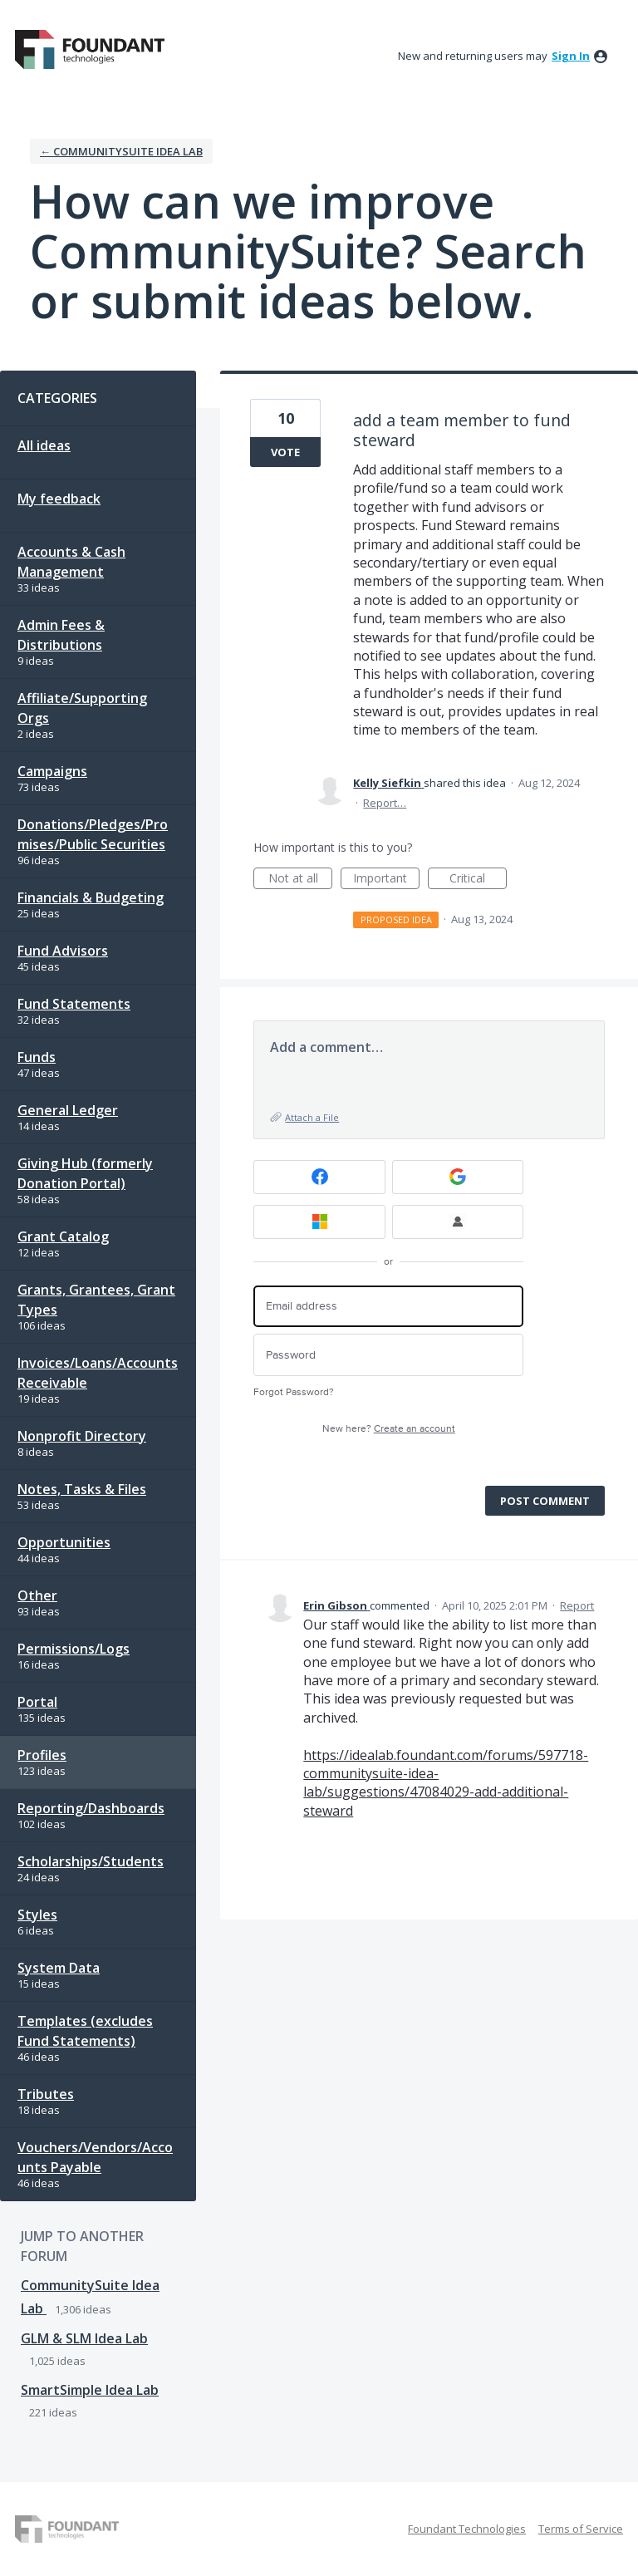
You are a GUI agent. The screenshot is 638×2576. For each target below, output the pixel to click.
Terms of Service (580, 2528)
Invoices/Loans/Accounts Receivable (97, 1373)
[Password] (388, 1355)
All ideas (44, 445)
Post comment (545, 1500)
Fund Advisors (62, 950)
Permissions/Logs (73, 1648)
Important (386, 879)
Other (37, 1595)
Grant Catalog (63, 1236)
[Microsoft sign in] (319, 1222)
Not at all (300, 879)
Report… (384, 802)
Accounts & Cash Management (71, 562)
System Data (58, 1968)
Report (577, 1605)
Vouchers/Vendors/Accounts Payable (95, 2157)
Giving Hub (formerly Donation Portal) (85, 1173)
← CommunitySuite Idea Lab (121, 151)
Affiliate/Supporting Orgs (82, 708)
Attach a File (312, 1117)
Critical (478, 879)
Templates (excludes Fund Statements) (85, 2031)
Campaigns (52, 771)
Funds (36, 1057)
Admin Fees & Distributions (61, 635)
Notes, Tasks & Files (81, 1489)
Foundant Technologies (467, 2528)
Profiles (41, 1755)
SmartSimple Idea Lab (90, 2390)
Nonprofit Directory (81, 1436)
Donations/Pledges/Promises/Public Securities (92, 834)
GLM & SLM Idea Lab (84, 2338)
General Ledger (67, 1110)
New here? (388, 1429)
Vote (285, 452)
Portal (37, 1702)
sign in (571, 55)
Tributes (45, 2094)
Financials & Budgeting (90, 897)
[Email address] (388, 1307)
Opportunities (63, 1542)
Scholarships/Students (90, 1861)
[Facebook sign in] (319, 1177)
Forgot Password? (293, 1392)
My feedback (59, 498)
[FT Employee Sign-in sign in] (458, 1222)
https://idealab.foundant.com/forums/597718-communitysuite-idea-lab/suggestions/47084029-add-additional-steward (445, 1783)
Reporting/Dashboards (90, 1808)
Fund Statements (73, 1004)
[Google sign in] (458, 1177)
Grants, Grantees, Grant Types (96, 1300)
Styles (37, 1914)
